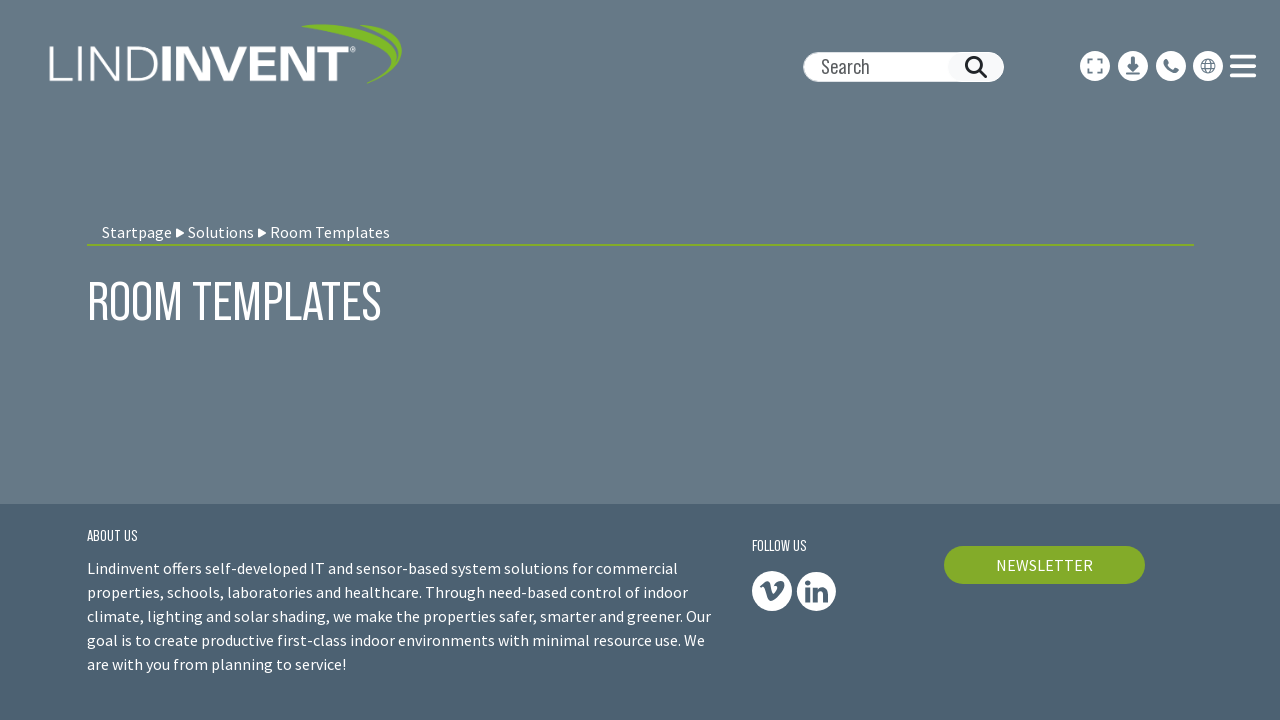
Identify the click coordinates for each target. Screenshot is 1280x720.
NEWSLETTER (1044, 565)
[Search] (895, 67)
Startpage (137, 232)
